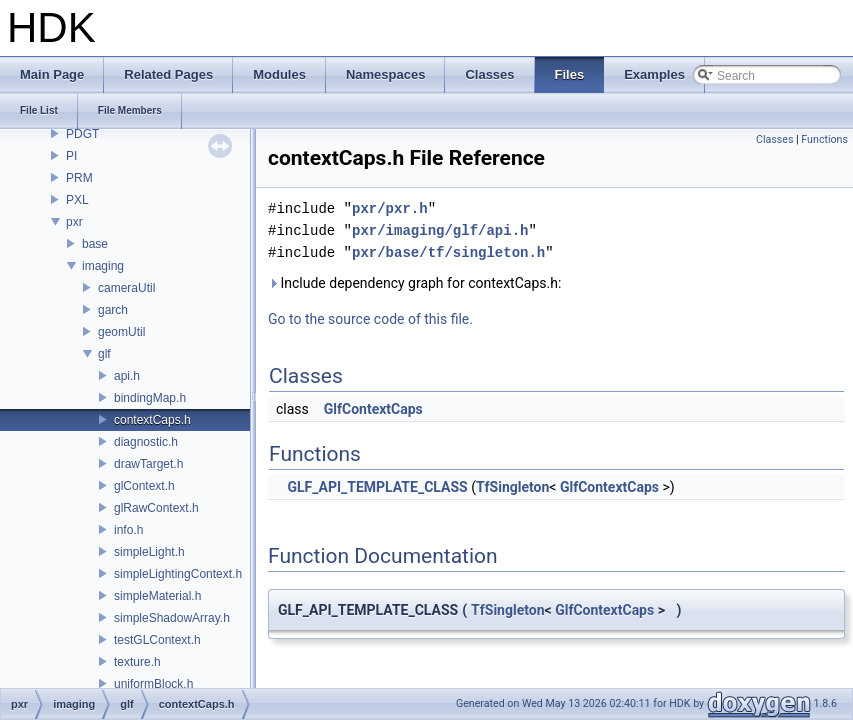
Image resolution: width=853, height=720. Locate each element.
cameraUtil (126, 288)
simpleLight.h (149, 552)
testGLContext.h (157, 640)
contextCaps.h (152, 420)
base (95, 244)
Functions (824, 139)
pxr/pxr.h (390, 208)
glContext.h (144, 486)
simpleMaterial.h (157, 596)
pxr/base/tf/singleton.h (448, 252)
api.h (127, 376)
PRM (79, 178)
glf (104, 354)
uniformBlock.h (153, 684)
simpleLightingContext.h (178, 574)
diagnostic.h (146, 442)
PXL (77, 200)
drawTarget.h (148, 464)
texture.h (137, 662)
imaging (103, 266)
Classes (774, 139)
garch (113, 310)
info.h (128, 530)
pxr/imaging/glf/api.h (440, 230)
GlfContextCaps (373, 409)
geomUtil (121, 332)
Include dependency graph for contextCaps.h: (414, 283)
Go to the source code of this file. (370, 319)
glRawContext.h (156, 508)
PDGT (82, 134)
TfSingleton (512, 487)
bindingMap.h (150, 398)
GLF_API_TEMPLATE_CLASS (377, 487)
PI (71, 156)
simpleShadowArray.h (172, 618)
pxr (74, 222)
